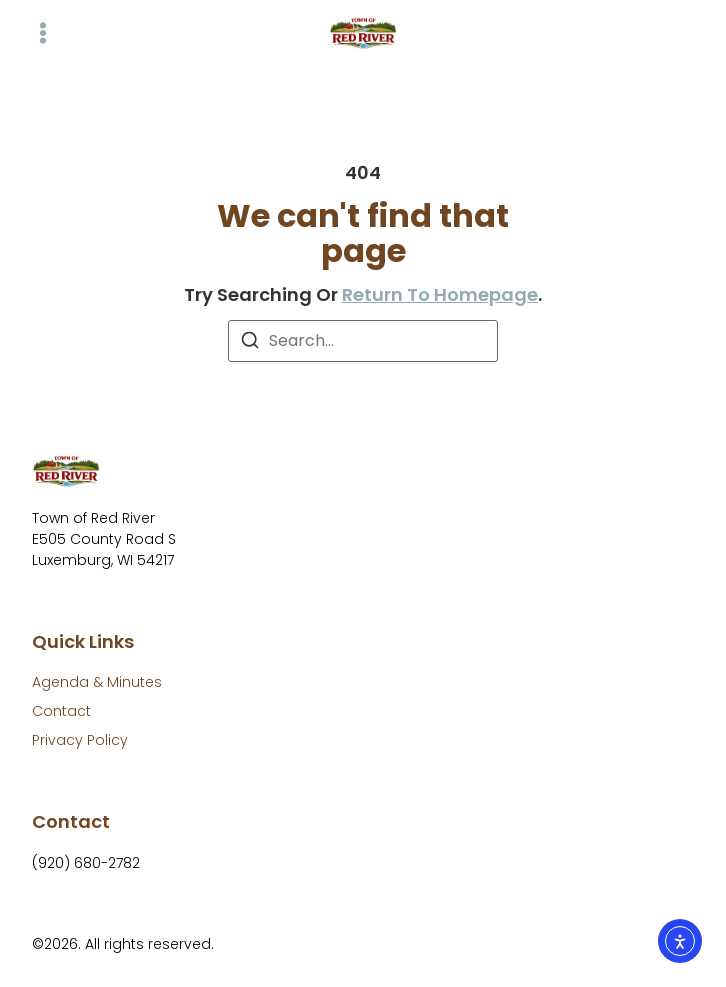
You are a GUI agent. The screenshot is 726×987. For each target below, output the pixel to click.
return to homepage (440, 294)
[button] (43, 33)
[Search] (250, 343)
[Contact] (61, 711)
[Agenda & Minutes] (97, 682)
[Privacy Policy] (80, 740)
